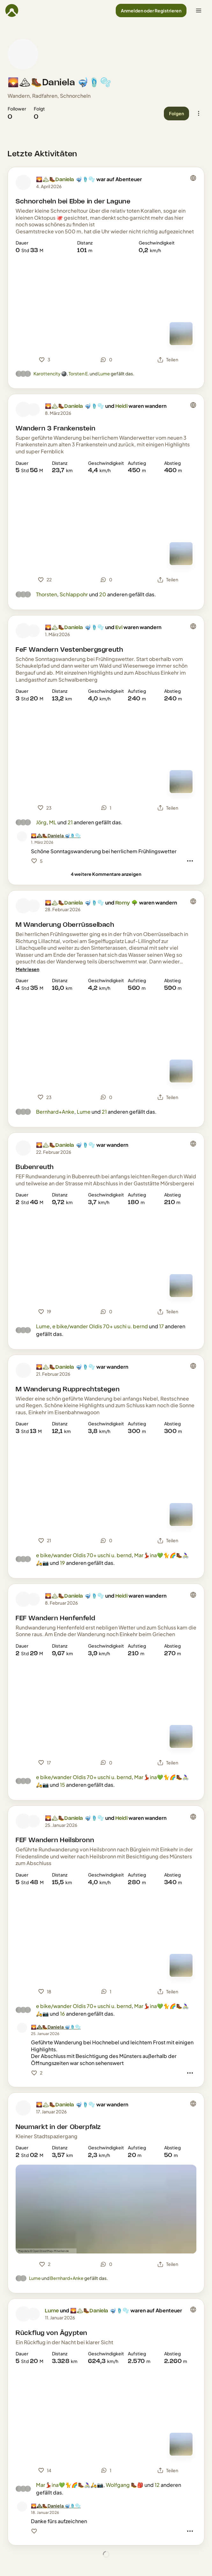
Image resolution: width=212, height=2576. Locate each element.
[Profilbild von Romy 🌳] (33, 905)
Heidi (121, 406)
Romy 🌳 (126, 903)
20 (102, 594)
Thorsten (46, 594)
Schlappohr (74, 594)
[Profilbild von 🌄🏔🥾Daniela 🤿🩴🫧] (23, 54)
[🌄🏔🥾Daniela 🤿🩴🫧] (56, 836)
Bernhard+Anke (55, 1111)
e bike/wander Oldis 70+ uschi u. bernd (100, 1326)
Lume (104, 373)
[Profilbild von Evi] (33, 630)
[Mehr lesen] (27, 969)
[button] (151, 11)
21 (70, 822)
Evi (118, 627)
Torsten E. (79, 373)
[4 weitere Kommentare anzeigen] (106, 874)
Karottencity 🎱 (50, 373)
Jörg (41, 822)
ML (52, 822)
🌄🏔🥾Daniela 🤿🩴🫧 (60, 83)
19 (62, 1562)
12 (157, 2484)
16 (62, 2013)
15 (62, 1784)
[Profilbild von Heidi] (33, 409)
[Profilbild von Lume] (23, 2314)
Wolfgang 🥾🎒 (124, 2484)
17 (161, 1326)
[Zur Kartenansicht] (181, 333)
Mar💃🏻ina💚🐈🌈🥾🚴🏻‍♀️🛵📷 (69, 2484)
